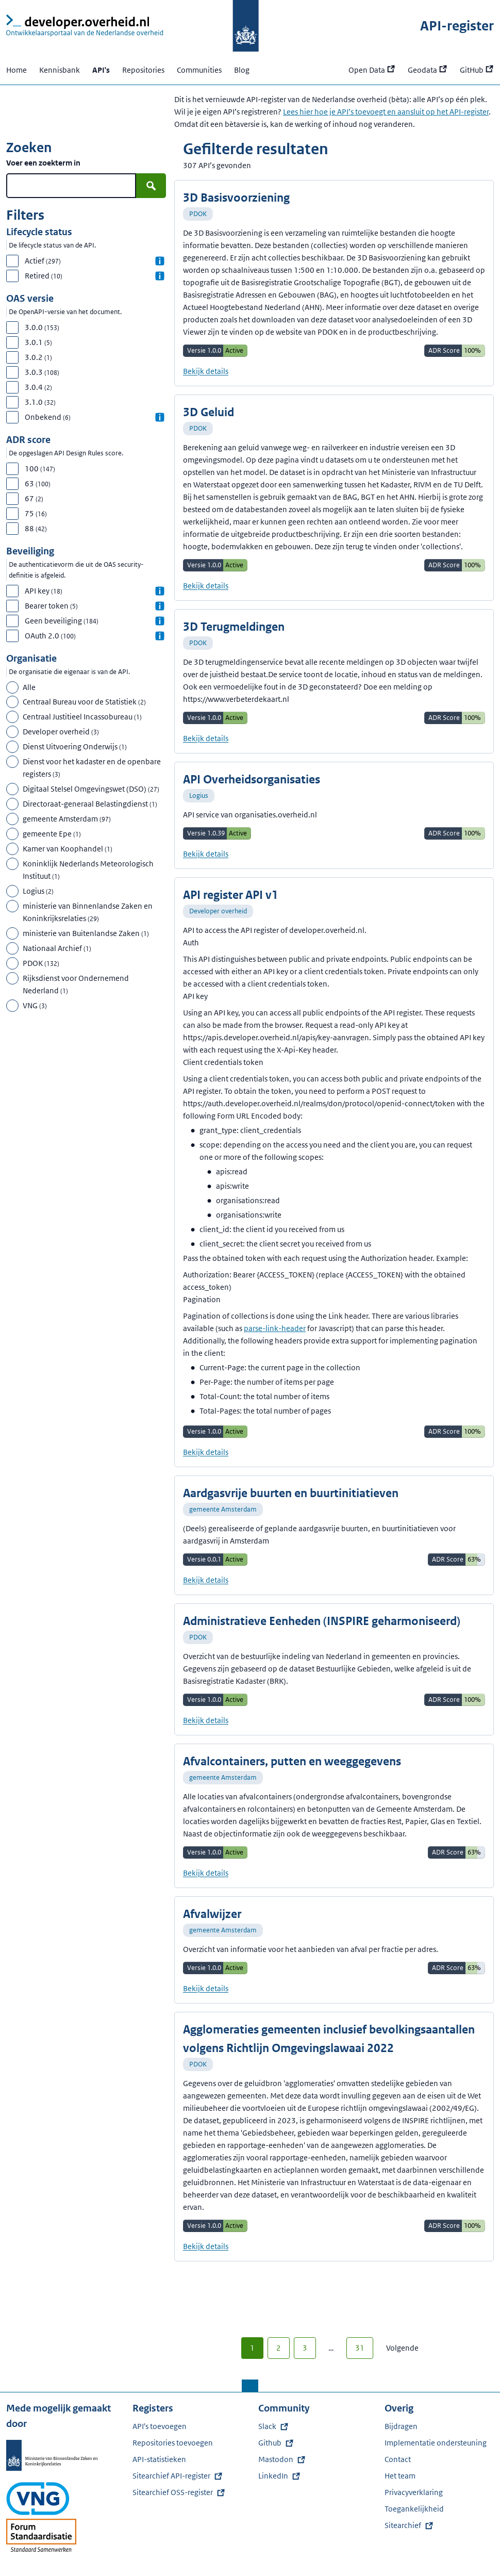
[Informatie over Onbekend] (160, 417)
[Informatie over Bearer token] (160, 606)
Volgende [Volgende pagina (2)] (402, 2348)
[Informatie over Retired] (160, 276)
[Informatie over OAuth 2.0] (160, 636)
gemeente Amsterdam (223, 1509)
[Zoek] (151, 185)
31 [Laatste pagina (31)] (359, 2348)
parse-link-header (275, 1328)
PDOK (198, 213)
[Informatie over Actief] (160, 261)
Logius (198, 795)
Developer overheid (218, 911)
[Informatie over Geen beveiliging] (160, 621)
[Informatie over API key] (160, 591)
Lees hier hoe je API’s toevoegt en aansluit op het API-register (386, 112)
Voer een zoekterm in (43, 163)
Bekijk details (205, 371)
